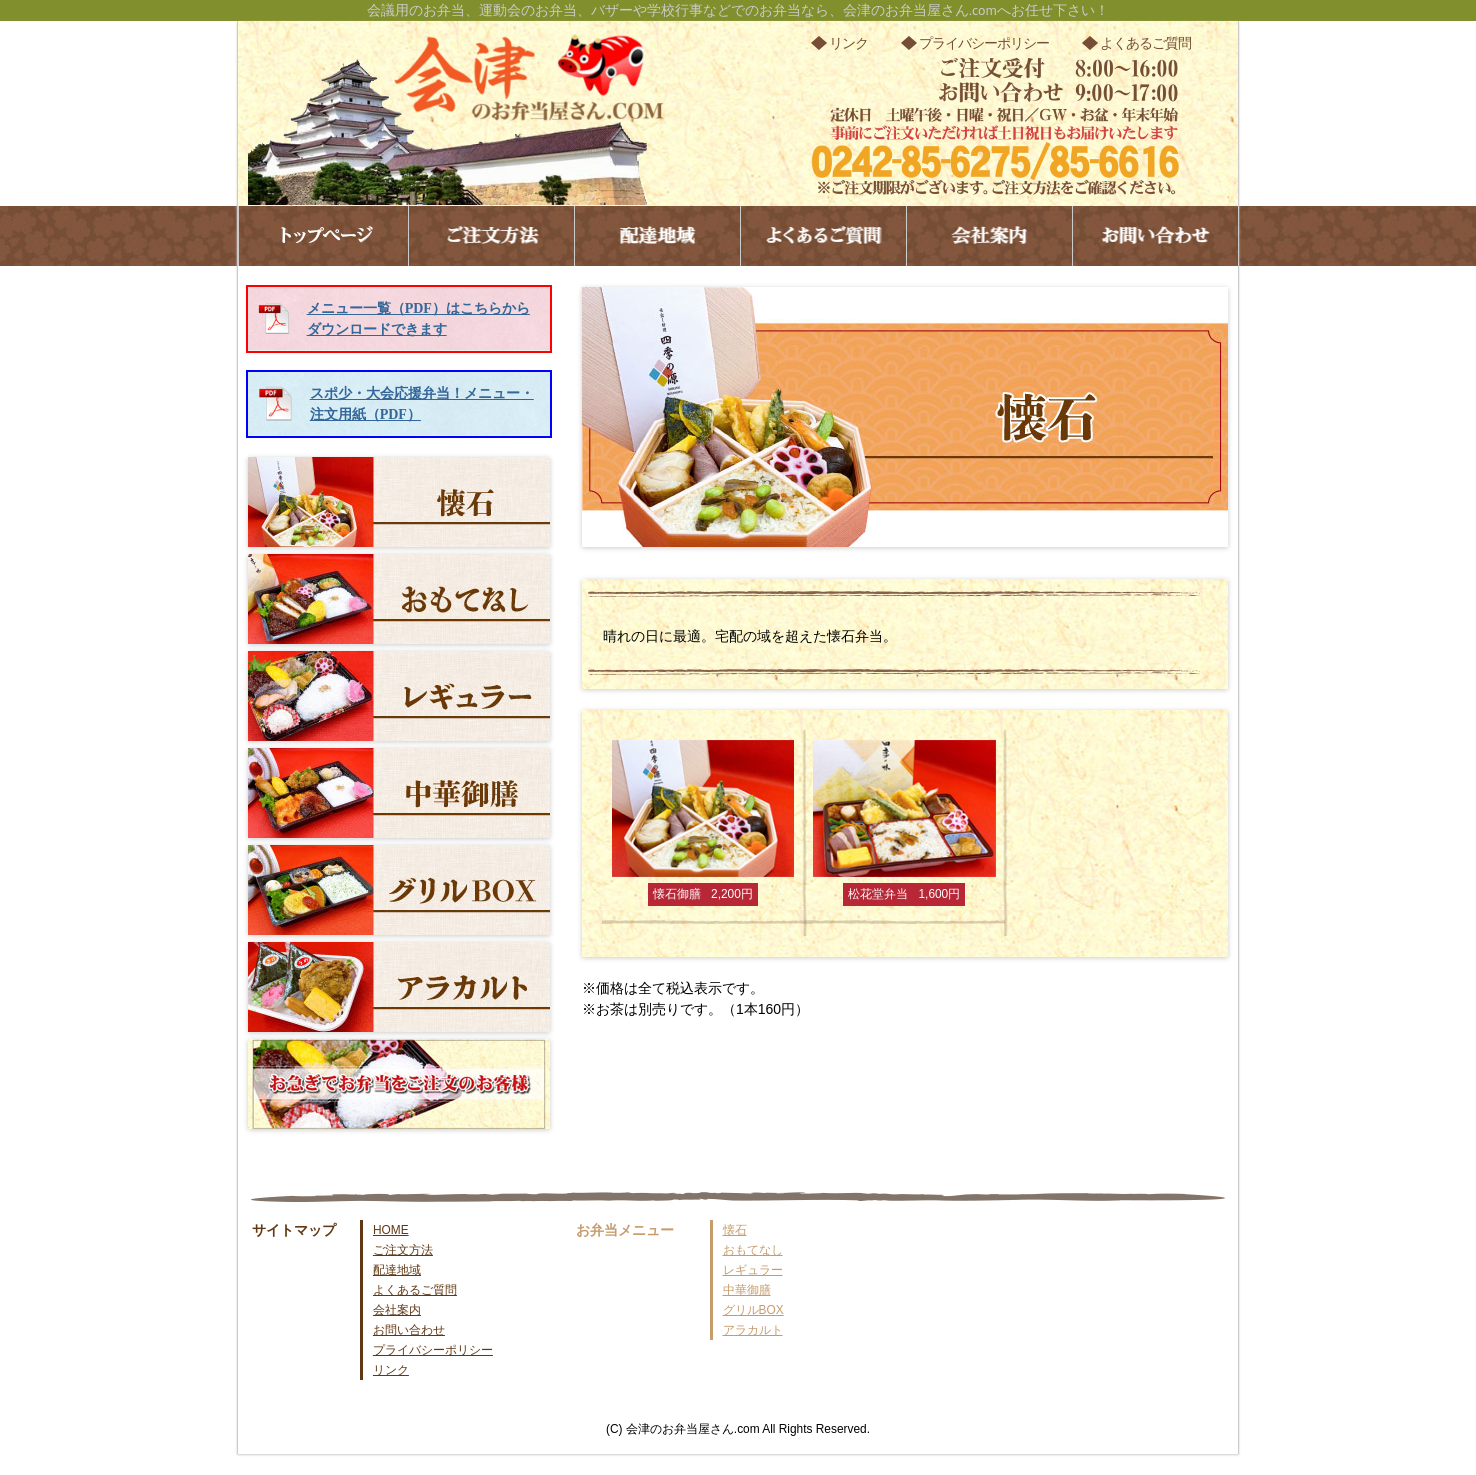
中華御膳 (399, 793)
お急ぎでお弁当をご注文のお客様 (399, 1084)
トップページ (323, 236)
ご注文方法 (491, 236)
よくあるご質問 (1145, 43)
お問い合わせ (1155, 236)
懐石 (399, 502)
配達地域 (657, 236)
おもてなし (399, 599)
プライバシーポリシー (984, 43)
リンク (848, 43)
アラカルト (399, 987)
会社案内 (989, 236)
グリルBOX (399, 890)
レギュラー (399, 696)
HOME (391, 1230)
